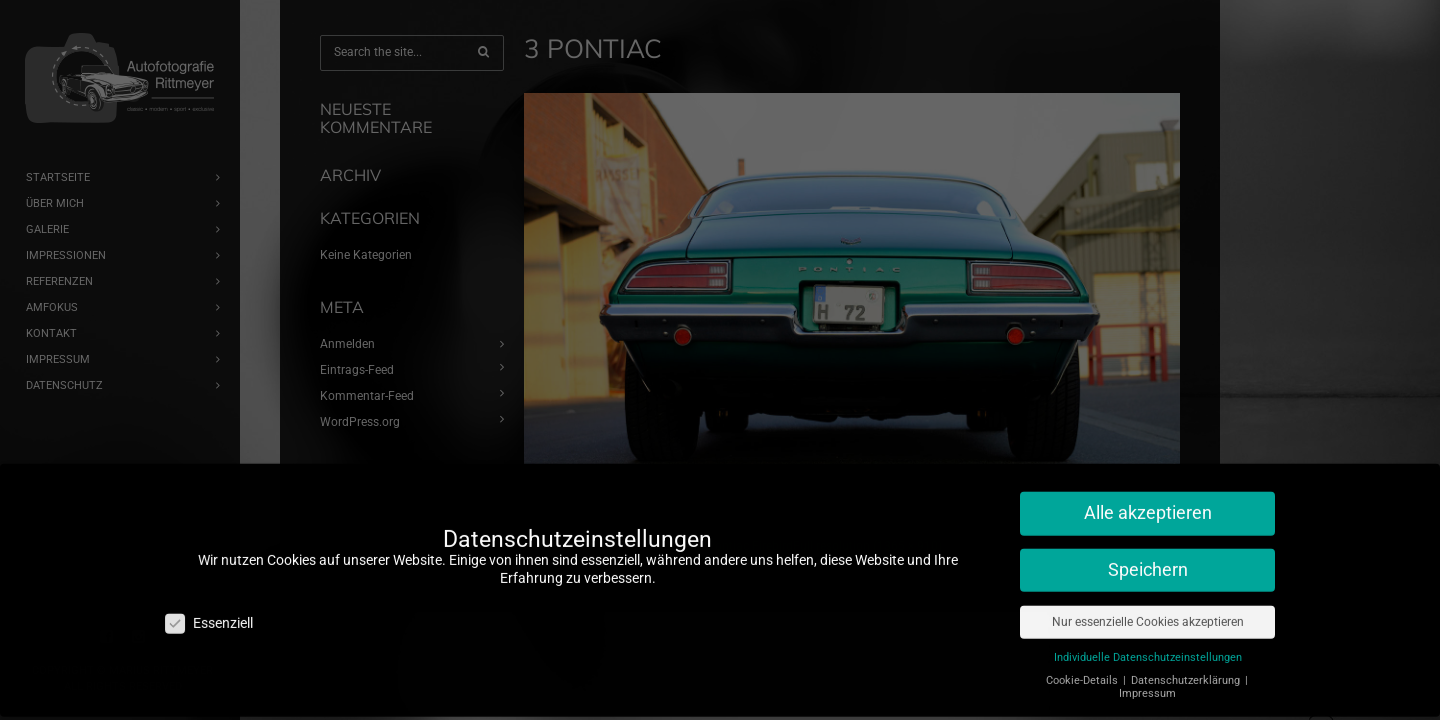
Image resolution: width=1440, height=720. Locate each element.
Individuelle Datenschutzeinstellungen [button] (1148, 638)
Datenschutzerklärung (1187, 661)
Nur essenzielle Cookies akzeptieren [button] (1148, 603)
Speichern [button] (1148, 552)
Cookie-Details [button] (1083, 661)
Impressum (1147, 675)
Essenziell (209, 604)
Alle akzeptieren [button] (1148, 495)
